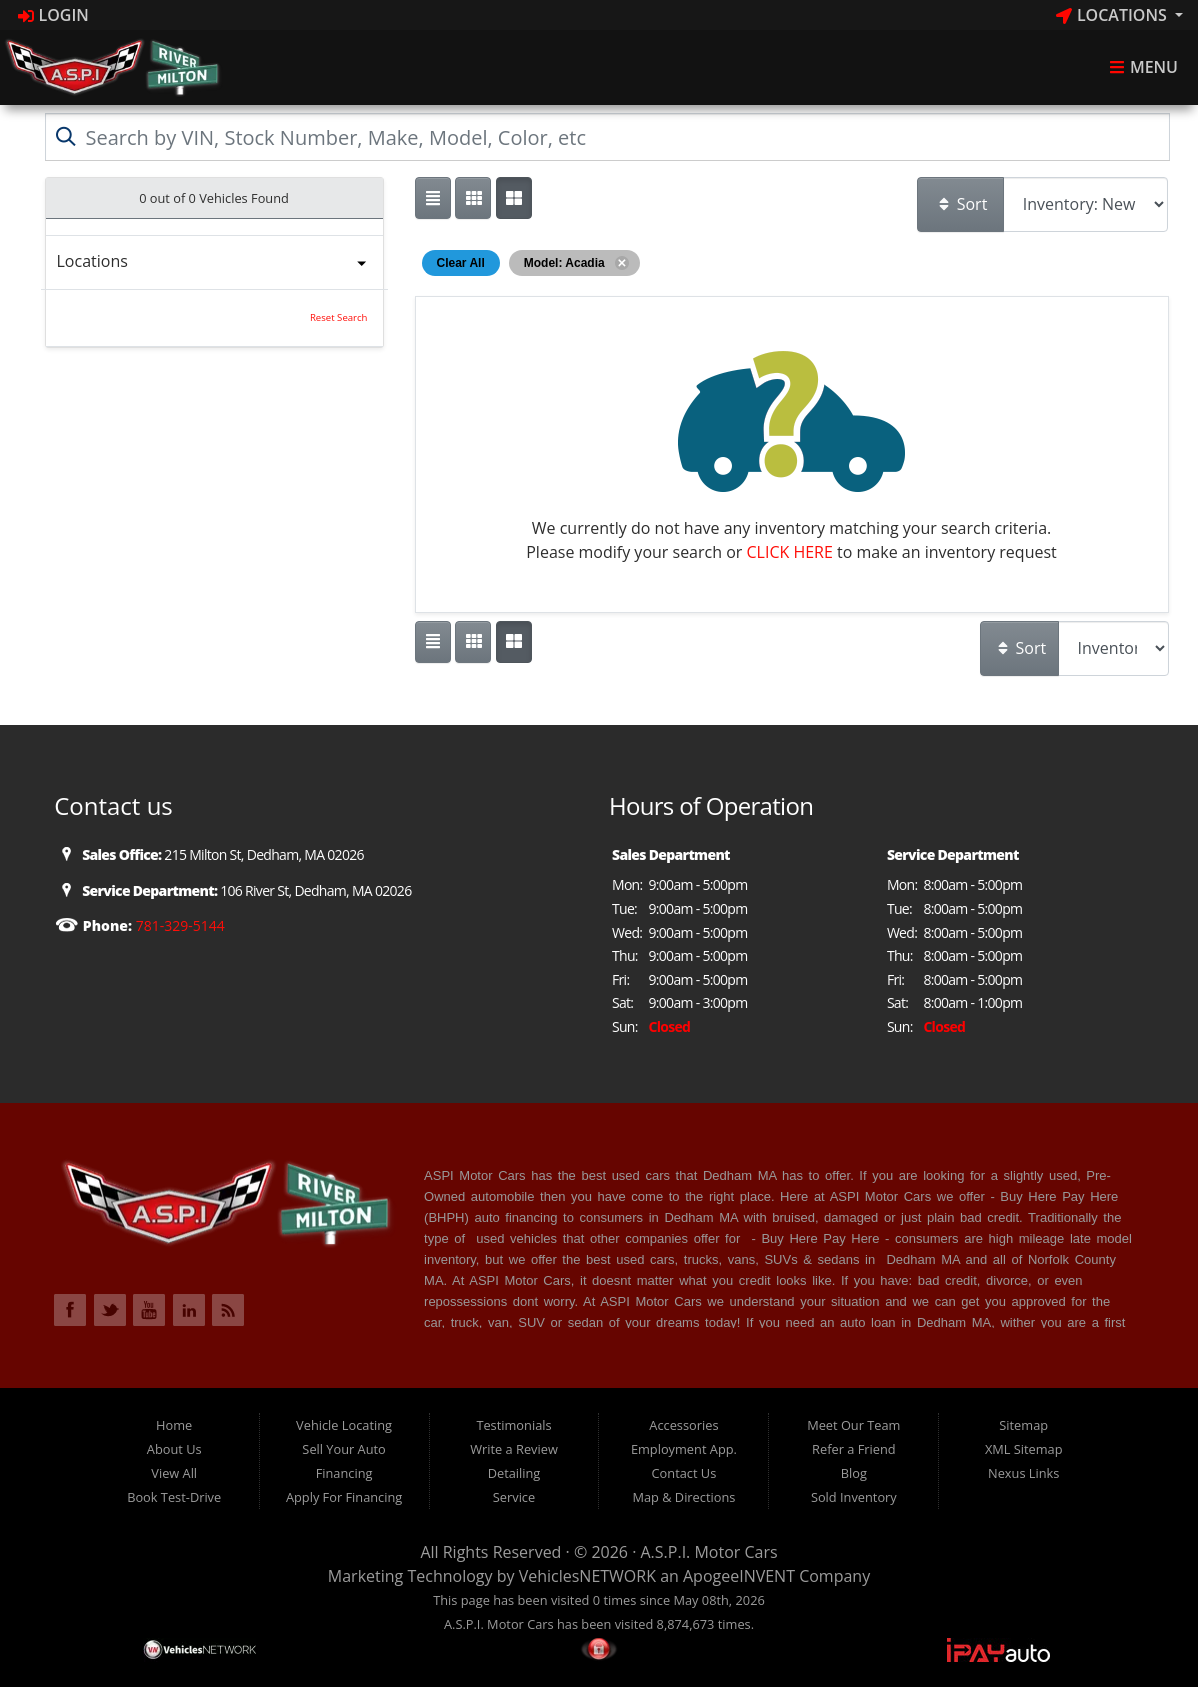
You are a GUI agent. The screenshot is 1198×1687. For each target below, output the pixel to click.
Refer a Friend (854, 1449)
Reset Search (339, 317)
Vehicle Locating (344, 1425)
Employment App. (684, 1449)
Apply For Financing (344, 1497)
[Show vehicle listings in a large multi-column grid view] (473, 198)
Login (53, 15)
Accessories (683, 1425)
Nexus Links (1023, 1473)
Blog (854, 1473)
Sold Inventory (854, 1497)
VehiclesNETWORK (587, 1576)
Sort (962, 204)
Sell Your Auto (343, 1449)
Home (174, 1425)
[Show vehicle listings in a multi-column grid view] (514, 198)
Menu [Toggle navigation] (1143, 68)
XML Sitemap (1024, 1449)
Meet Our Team (853, 1425)
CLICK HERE (790, 552)
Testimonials (513, 1425)
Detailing (514, 1473)
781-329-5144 (178, 925)
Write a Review (514, 1449)
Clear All (461, 263)
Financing (344, 1473)
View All (174, 1473)
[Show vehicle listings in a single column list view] (433, 198)
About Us (174, 1449)
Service (514, 1497)
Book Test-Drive (174, 1497)
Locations (1113, 15)
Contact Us (684, 1473)
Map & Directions (683, 1497)
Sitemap (1023, 1425)
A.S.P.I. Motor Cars (709, 1552)
